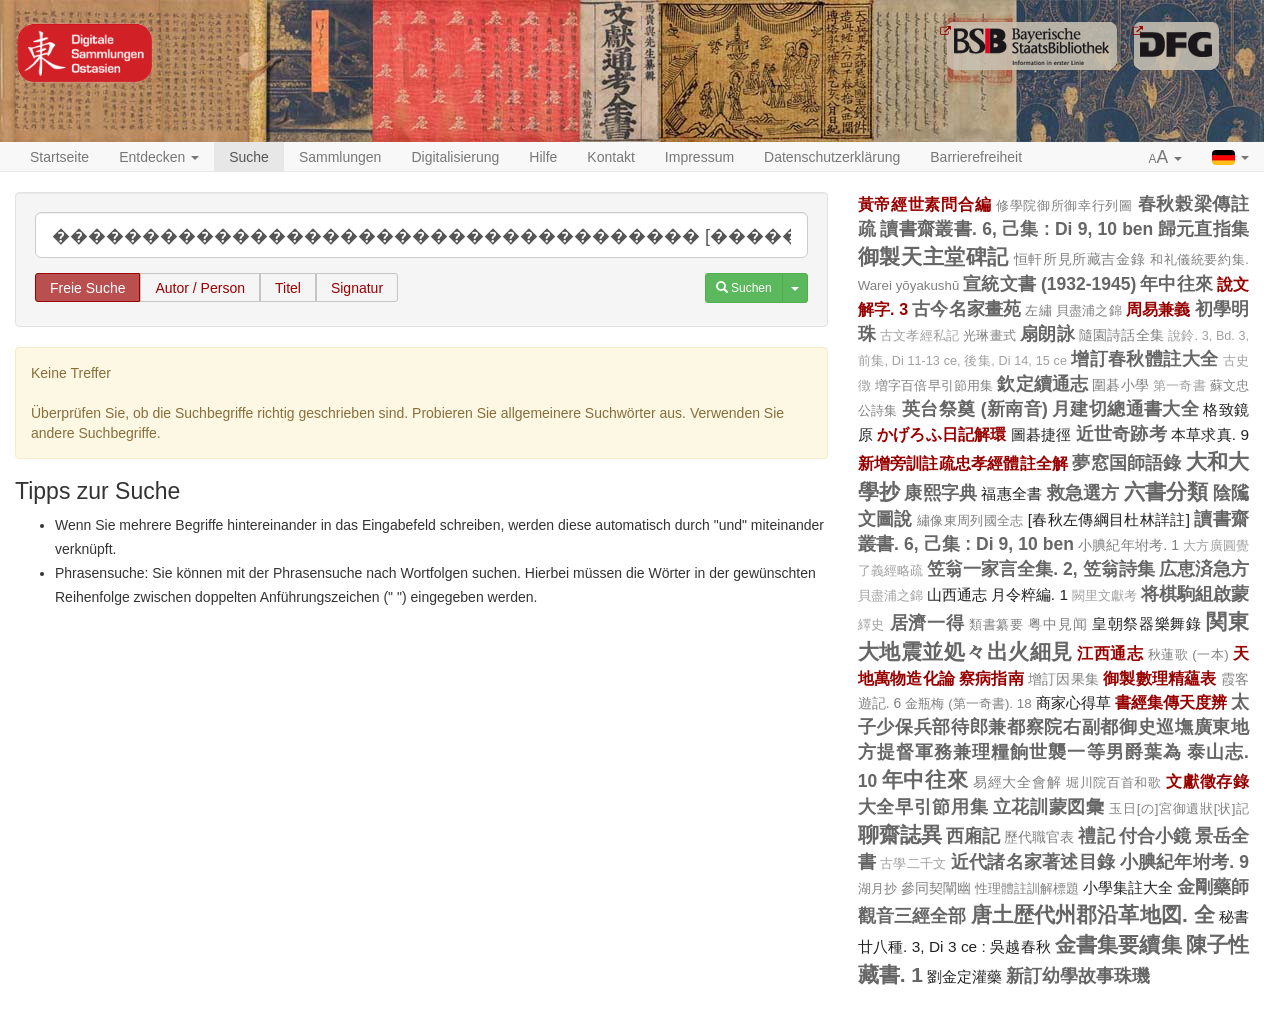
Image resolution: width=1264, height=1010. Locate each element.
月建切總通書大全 (1125, 409)
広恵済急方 (1204, 569)
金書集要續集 (1118, 944)
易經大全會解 (1017, 782)
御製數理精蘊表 (1160, 678)
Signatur (357, 288)
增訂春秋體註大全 (1144, 359)
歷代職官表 (1039, 837)
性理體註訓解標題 (1027, 888)
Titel (288, 288)
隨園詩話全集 (1121, 335)
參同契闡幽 (936, 888)
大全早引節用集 (923, 807)
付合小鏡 (1155, 836)
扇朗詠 (1047, 334)
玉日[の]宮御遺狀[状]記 (1179, 808)
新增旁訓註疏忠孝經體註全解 (963, 463)
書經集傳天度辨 (1171, 702)
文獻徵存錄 (1207, 781)
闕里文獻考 (1104, 596)
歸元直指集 (1203, 229)
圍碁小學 (1120, 385)
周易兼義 (1158, 309)
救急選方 (1083, 493)
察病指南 (991, 678)
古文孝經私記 (919, 336)
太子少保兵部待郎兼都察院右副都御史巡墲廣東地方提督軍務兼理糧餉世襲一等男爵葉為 (1053, 727)
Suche (249, 157)
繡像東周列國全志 (970, 520)
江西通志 (1110, 653)
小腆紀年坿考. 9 (1184, 862)
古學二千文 (913, 864)
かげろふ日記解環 (942, 434)
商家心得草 (1073, 702)
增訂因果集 (1063, 679)
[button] (1166, 158)
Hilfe (543, 157)
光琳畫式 (989, 335)
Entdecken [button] (159, 157)
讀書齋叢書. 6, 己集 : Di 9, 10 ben (1016, 229)
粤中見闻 (1057, 624)
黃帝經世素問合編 (925, 204)
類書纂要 (996, 624)
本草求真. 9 (1210, 434)
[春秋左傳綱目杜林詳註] (1109, 519)
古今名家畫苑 (966, 309)
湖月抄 (877, 888)
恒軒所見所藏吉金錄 (1080, 259)
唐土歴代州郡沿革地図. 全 (1093, 914)
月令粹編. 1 (1029, 594)
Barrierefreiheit (976, 157)
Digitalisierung (455, 157)
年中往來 (1176, 284)
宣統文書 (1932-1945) (1049, 284)
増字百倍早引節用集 (934, 385)
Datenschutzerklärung (832, 157)
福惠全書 (1011, 493)
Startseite (59, 157)
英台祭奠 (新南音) (975, 409)
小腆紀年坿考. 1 (1128, 545)
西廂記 (973, 836)
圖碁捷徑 (1041, 434)
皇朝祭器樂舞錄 (1147, 623)
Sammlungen (340, 157)
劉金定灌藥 (964, 976)
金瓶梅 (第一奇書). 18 (968, 703)
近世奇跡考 (1121, 434)
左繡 (1038, 310)
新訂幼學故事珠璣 (1078, 976)
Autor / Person (200, 288)
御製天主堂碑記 (933, 256)
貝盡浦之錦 (1089, 310)
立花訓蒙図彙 (1049, 807)
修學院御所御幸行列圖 (1064, 205)
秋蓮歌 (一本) (1188, 654)
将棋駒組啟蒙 (1195, 594)
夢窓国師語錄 (1126, 463)
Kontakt (610, 157)
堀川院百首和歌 (1114, 782)
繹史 (871, 625)
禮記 (1096, 836)
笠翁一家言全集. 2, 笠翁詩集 (1041, 569)
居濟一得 (927, 623)
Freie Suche (87, 288)
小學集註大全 (1128, 887)
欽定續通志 (1042, 384)
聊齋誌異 (900, 834)
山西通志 (957, 594)
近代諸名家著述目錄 (1033, 862)
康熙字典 (940, 493)
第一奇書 (1179, 386)
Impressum (699, 157)
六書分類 (1166, 491)
